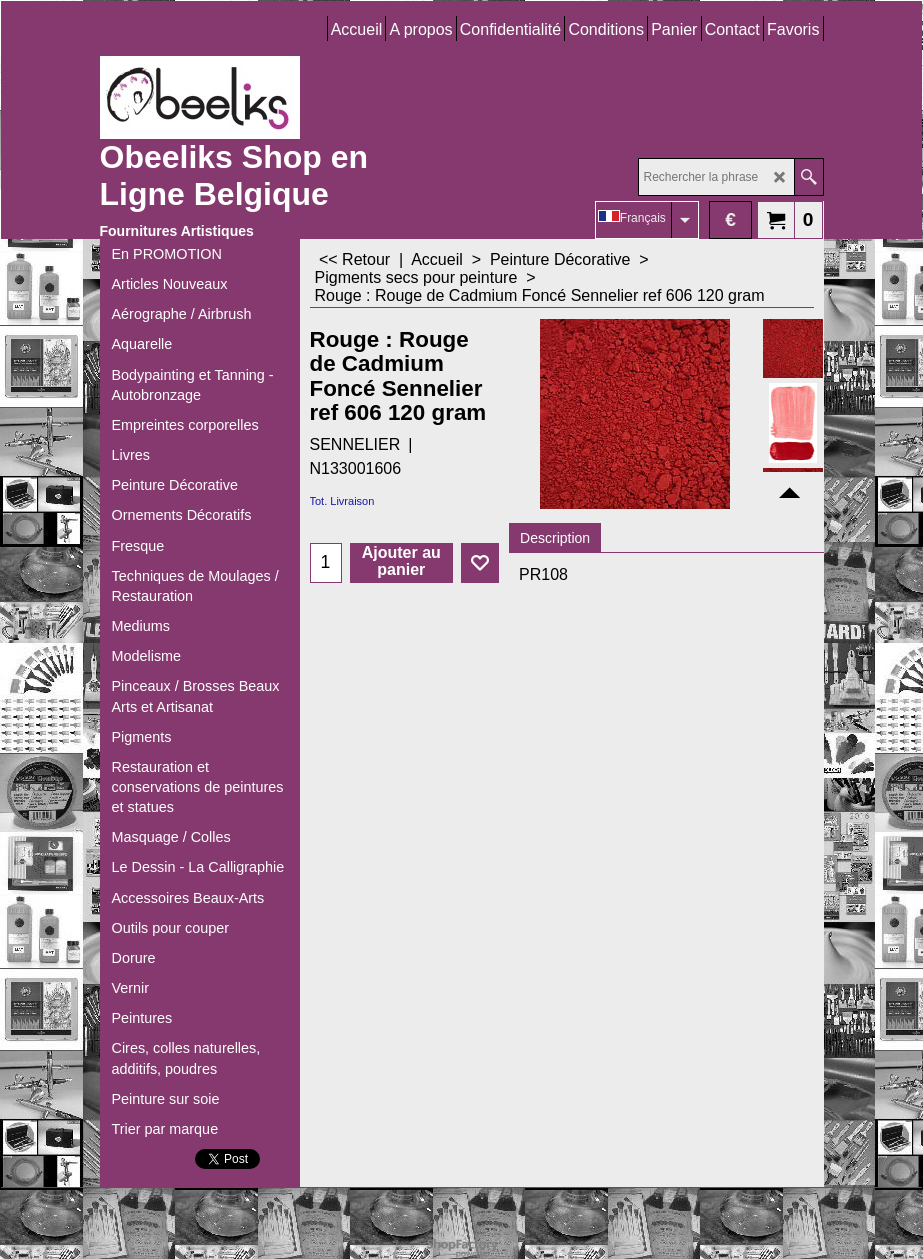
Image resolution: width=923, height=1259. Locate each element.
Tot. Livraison (342, 501)
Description (555, 538)
